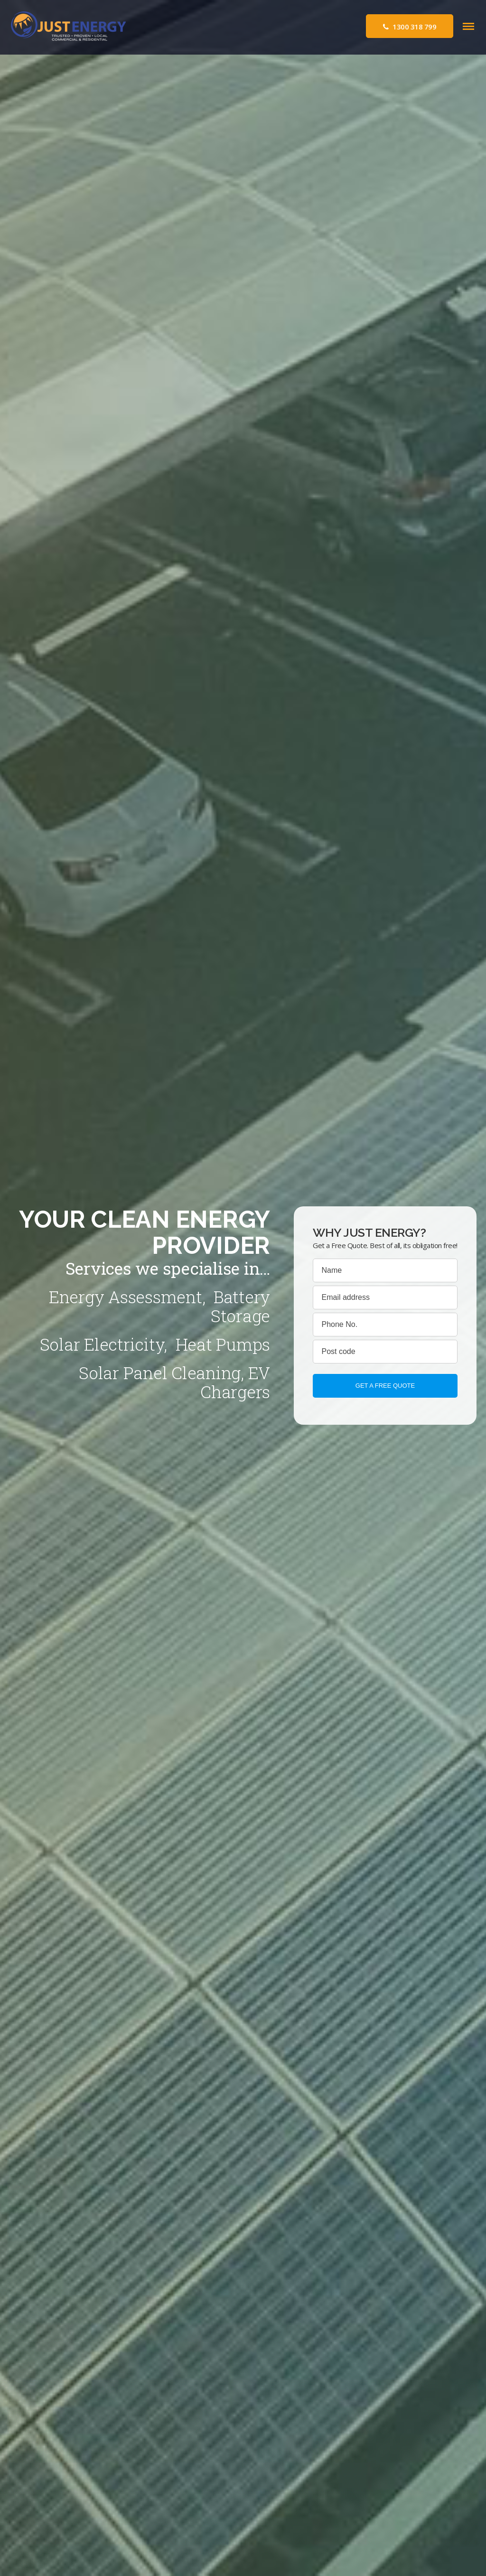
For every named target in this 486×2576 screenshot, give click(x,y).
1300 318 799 (409, 26)
